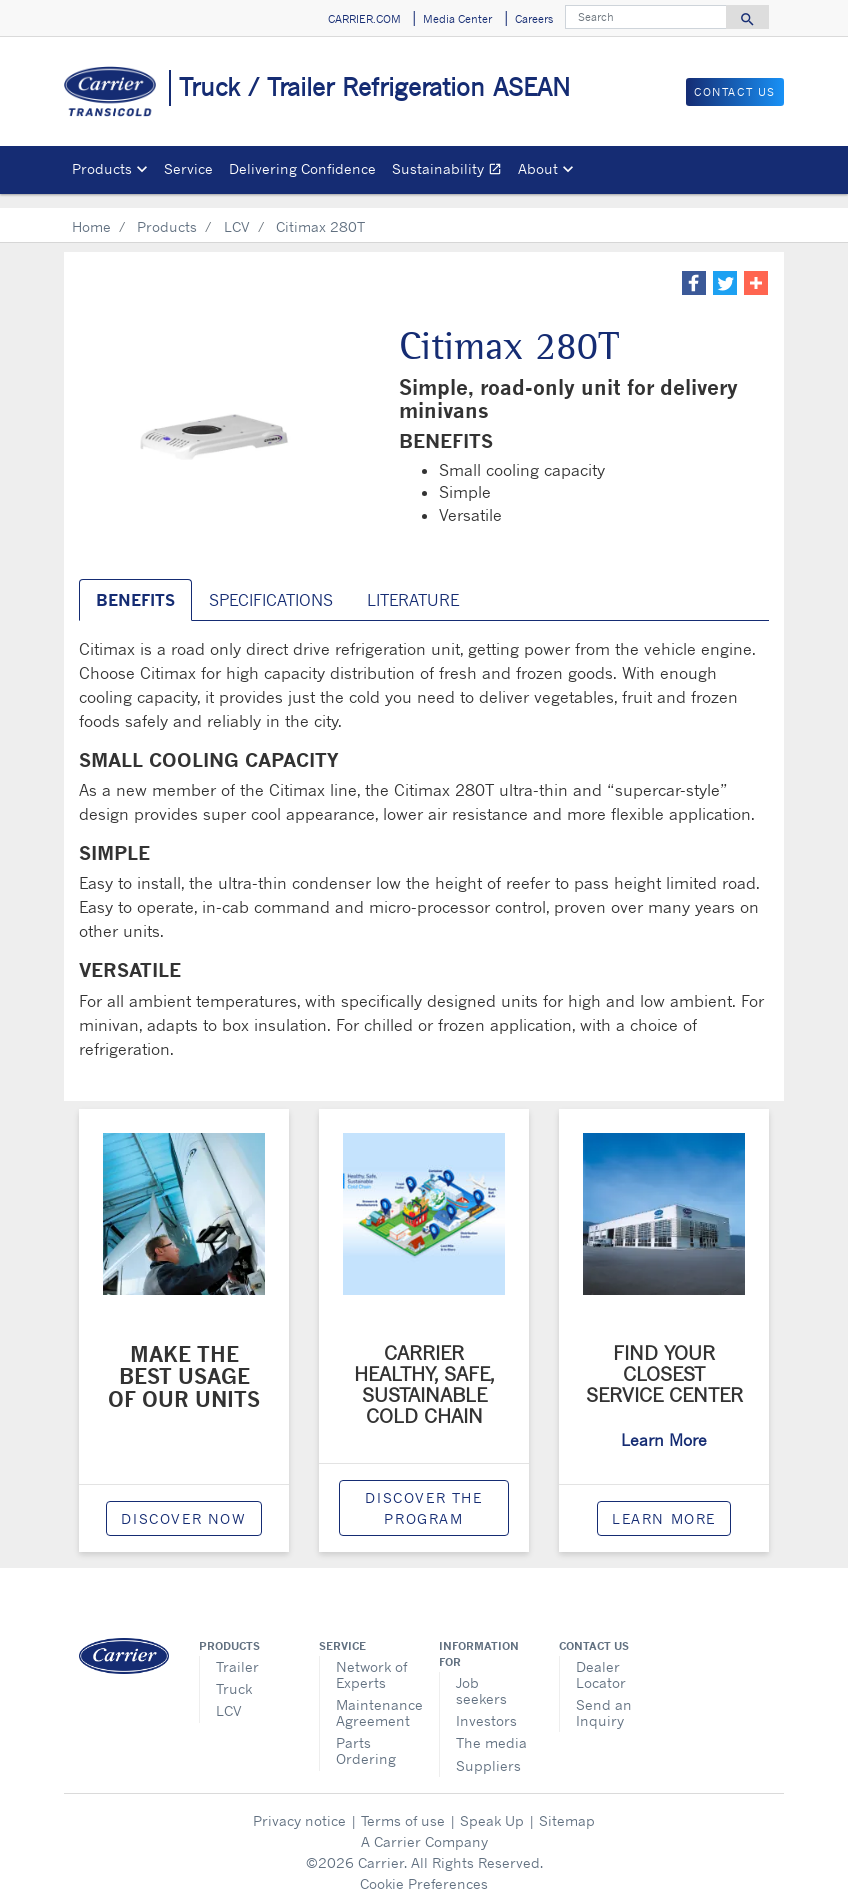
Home (91, 212)
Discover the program (423, 1494)
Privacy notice (299, 1806)
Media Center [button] (457, 19)
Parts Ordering (366, 1736)
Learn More (664, 1504)
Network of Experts (371, 1660)
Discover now (183, 1504)
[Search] (646, 17)
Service (188, 168)
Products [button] (102, 168)
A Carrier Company (424, 1827)
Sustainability (451, 171)
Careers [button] (534, 19)
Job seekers (481, 1676)
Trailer (237, 1652)
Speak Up (492, 1806)
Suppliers (488, 1751)
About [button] (538, 168)
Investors (486, 1706)
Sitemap (567, 1806)
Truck (234, 1674)
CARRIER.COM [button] (364, 19)
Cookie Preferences (424, 1869)
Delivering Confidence (302, 168)
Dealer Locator (601, 1660)
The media (491, 1728)
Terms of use (403, 1806)
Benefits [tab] (135, 586)
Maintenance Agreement (372, 1698)
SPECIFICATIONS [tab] (271, 586)
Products (167, 212)
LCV (237, 212)
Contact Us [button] (735, 92)
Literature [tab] (413, 586)
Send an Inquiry (604, 1698)
